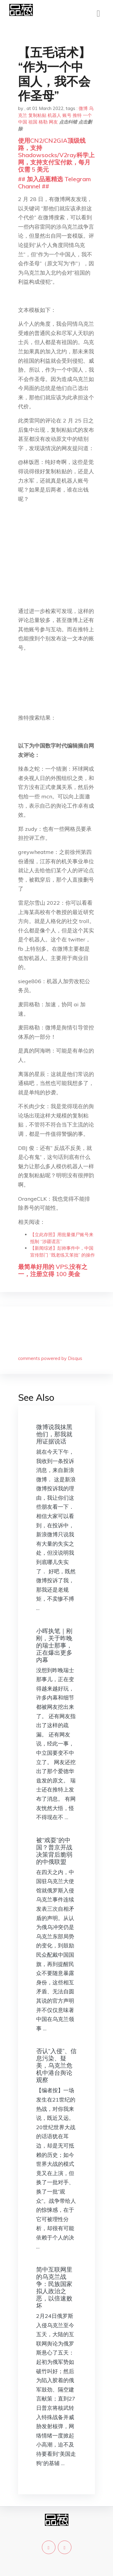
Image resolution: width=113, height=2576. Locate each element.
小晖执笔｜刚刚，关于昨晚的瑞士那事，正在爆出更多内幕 (54, 1645)
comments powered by (50, 1358)
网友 (53, 122)
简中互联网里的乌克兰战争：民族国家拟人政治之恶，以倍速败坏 (54, 2287)
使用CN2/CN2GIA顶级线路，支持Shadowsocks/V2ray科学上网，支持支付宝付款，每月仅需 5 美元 (56, 155)
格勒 (43, 122)
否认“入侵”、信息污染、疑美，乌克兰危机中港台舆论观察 (56, 2065)
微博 (83, 108)
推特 (77, 115)
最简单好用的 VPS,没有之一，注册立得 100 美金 (52, 1270)
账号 (66, 115)
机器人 (54, 115)
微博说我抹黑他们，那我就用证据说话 (54, 1434)
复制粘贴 (37, 115)
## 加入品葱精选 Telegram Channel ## (54, 182)
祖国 (32, 122)
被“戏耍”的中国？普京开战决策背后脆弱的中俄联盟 (54, 1850)
